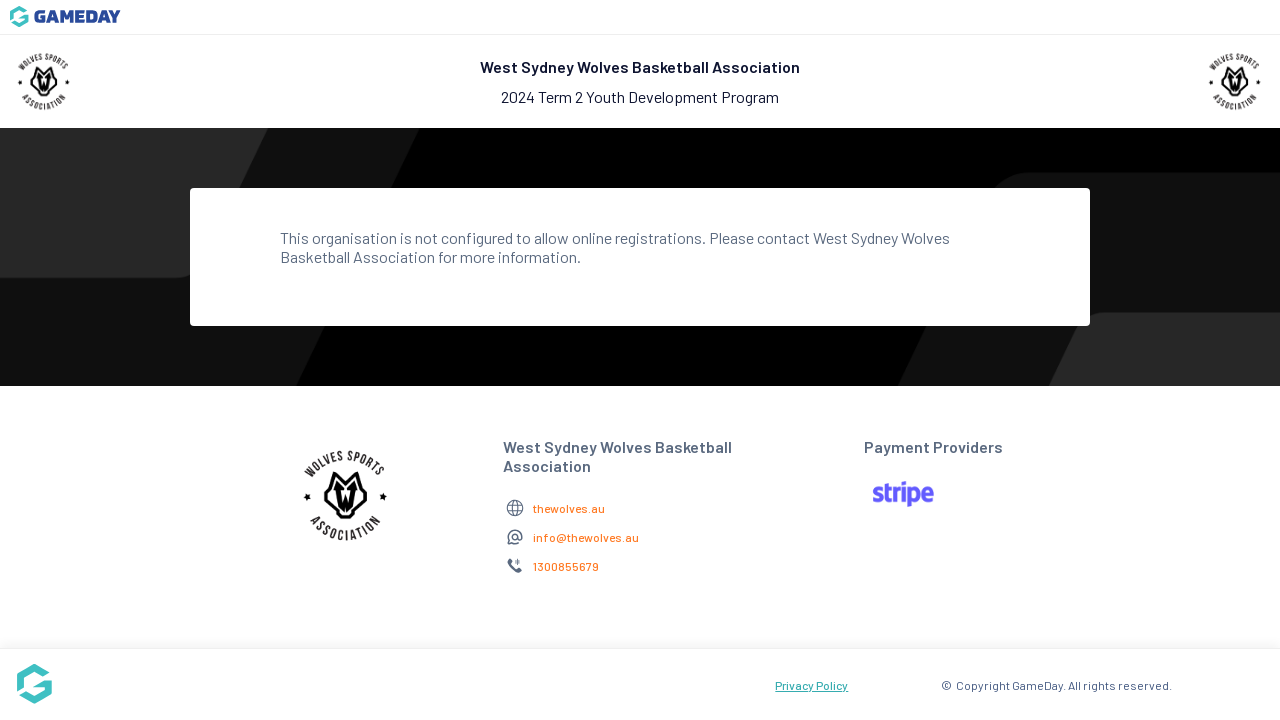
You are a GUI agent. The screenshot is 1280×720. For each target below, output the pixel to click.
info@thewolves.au (586, 537)
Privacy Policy (811, 685)
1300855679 (566, 566)
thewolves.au (569, 508)
